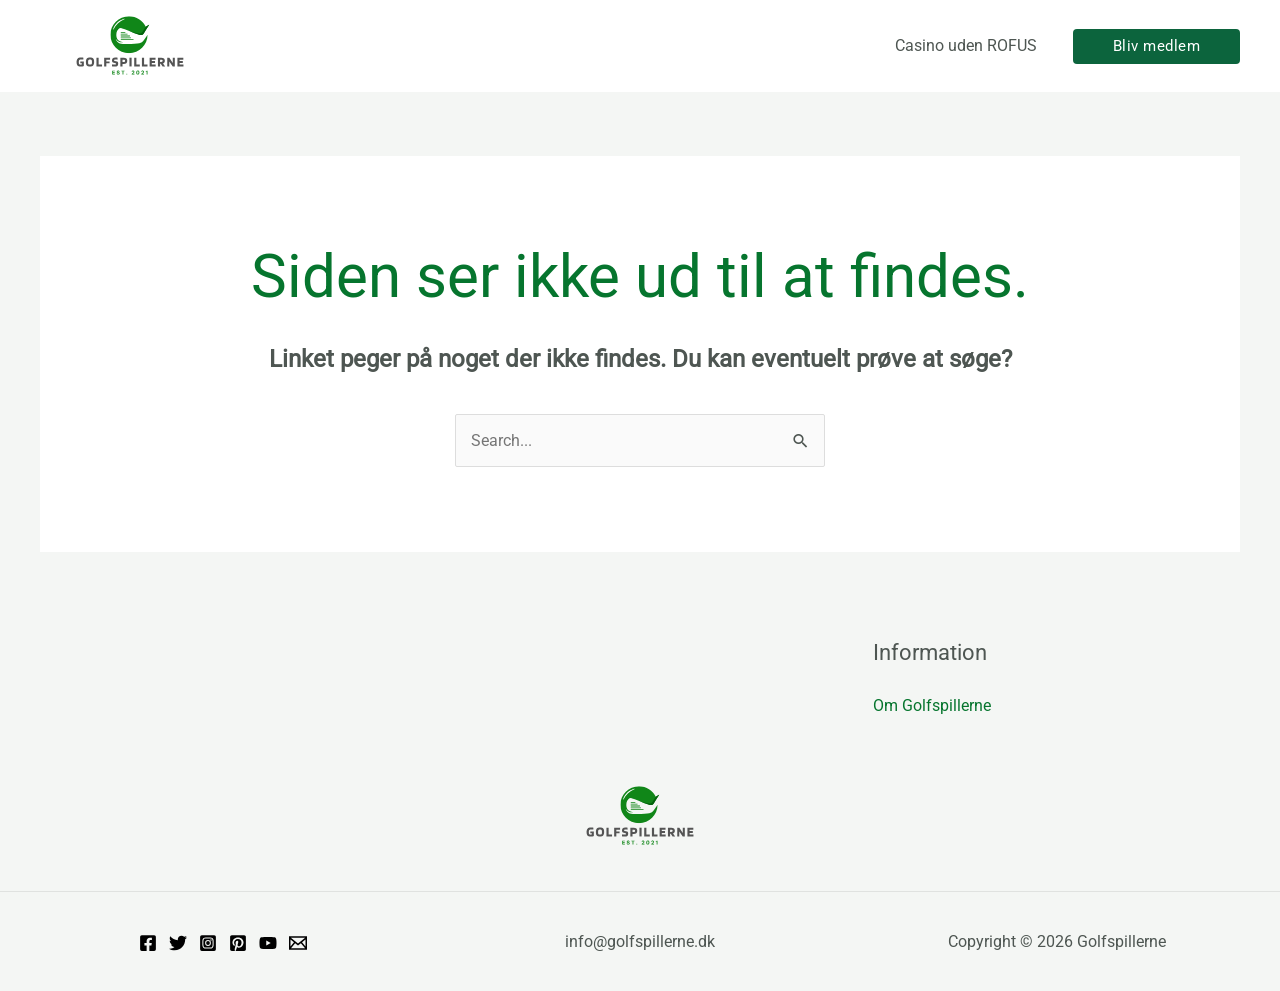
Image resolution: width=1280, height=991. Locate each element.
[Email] (298, 943)
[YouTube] (268, 943)
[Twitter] (178, 943)
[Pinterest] (238, 943)
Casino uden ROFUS (966, 45)
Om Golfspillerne (932, 705)
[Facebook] (148, 943)
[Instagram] (208, 943)
